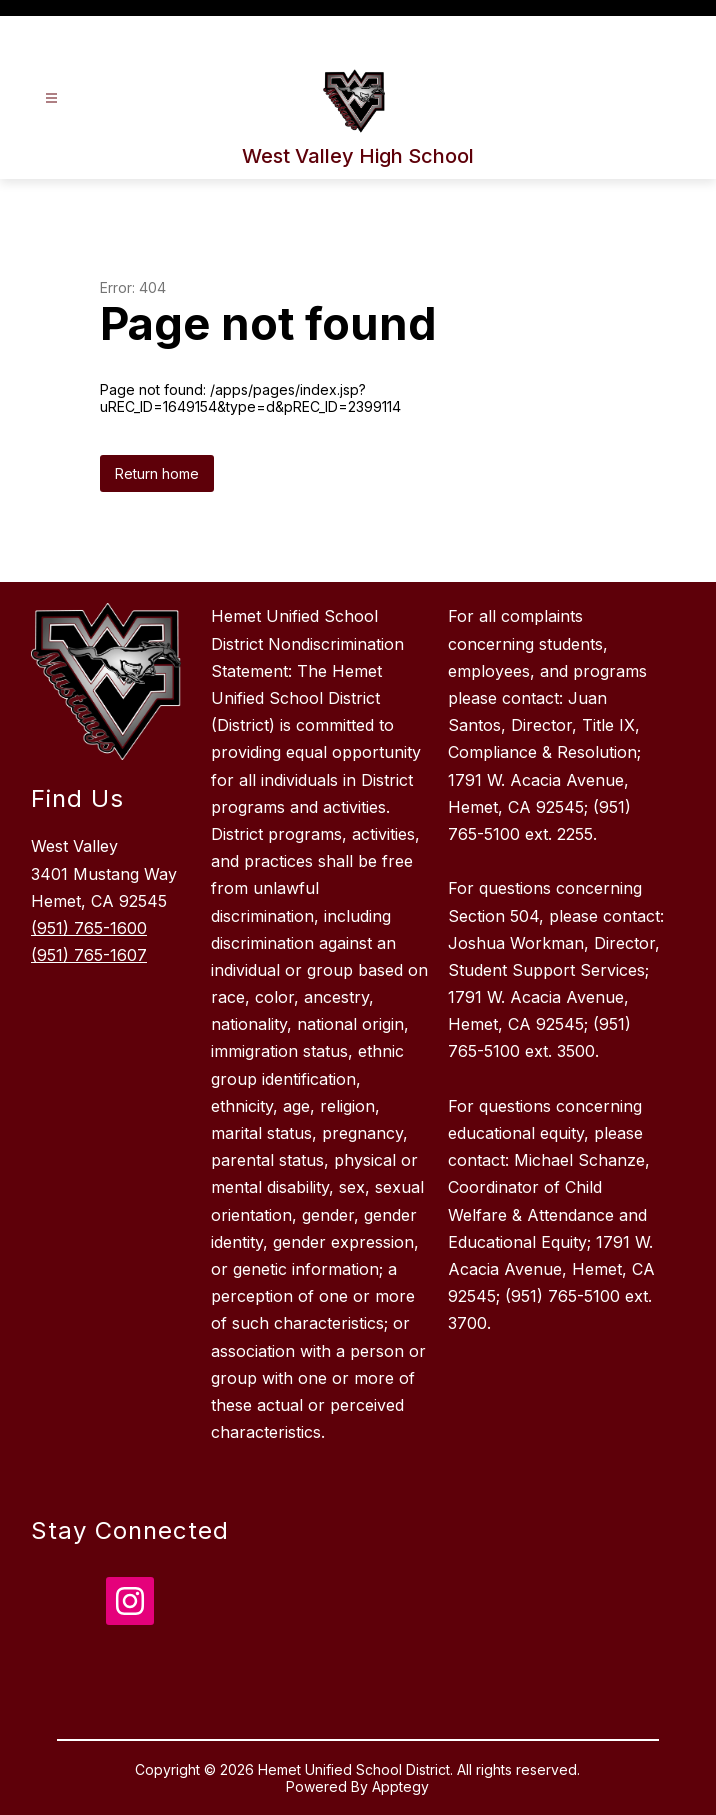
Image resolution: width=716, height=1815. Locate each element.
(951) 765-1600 (89, 928)
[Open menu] (51, 98)
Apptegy (400, 1786)
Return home (157, 473)
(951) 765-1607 (89, 955)
